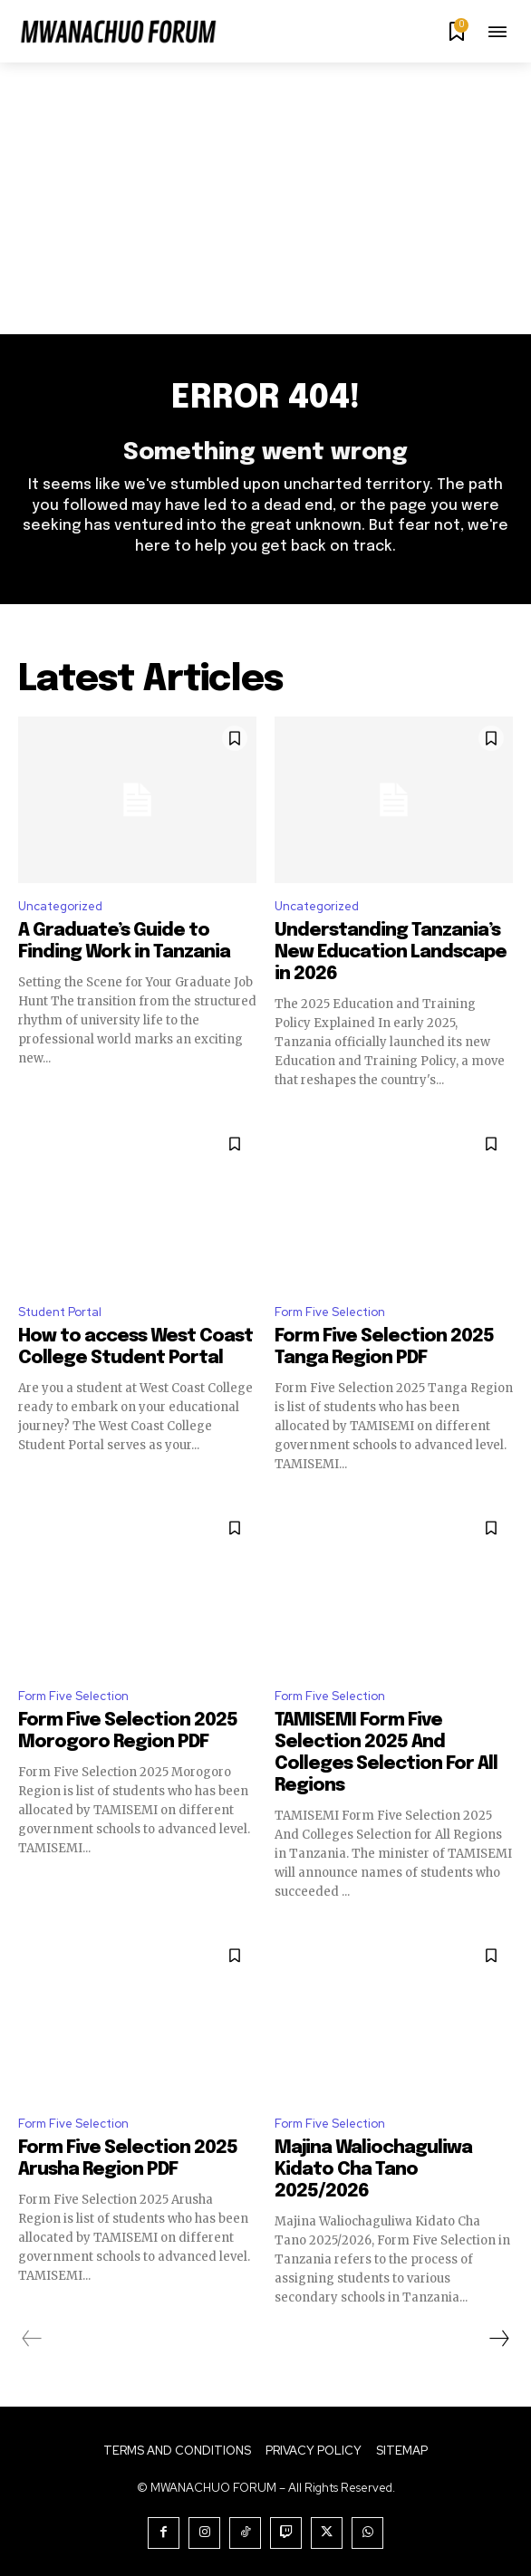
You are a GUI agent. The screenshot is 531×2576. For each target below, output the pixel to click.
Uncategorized (60, 906)
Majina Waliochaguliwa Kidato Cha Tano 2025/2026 (373, 2170)
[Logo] (117, 33)
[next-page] (498, 2338)
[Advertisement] (265, 198)
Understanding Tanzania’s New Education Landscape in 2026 (391, 952)
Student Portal (59, 1312)
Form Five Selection (330, 1312)
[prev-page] (32, 2338)
